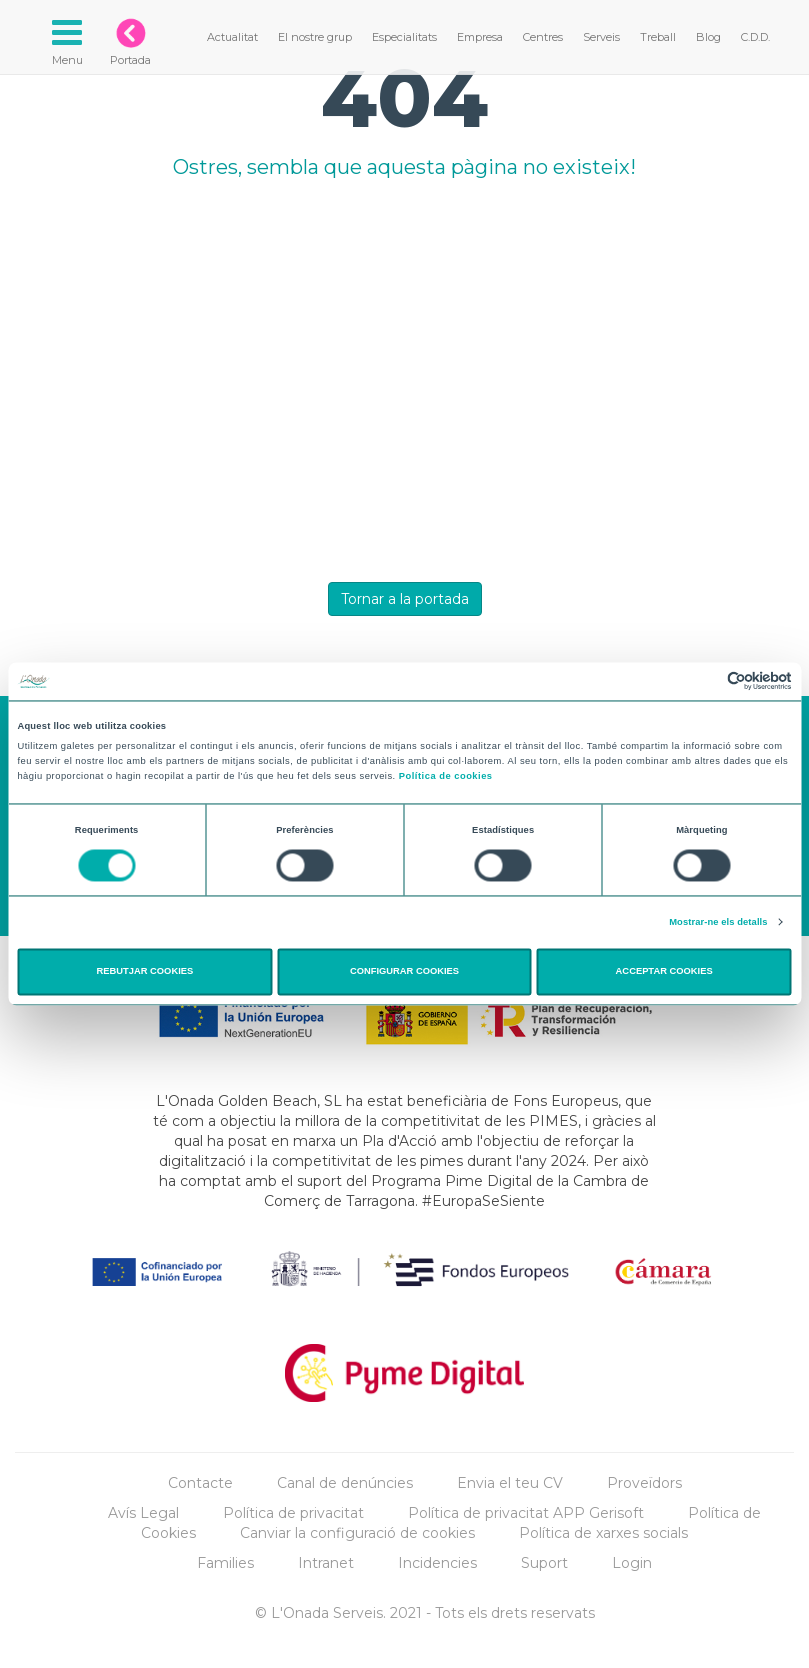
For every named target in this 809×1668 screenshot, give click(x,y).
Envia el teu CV (510, 1483)
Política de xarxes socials (603, 1533)
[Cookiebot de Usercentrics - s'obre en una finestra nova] (704, 681)
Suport (544, 1563)
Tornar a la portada (405, 599)
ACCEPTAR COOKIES (664, 972)
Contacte (200, 1483)
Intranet (326, 1563)
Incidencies (437, 1563)
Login (632, 1563)
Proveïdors (644, 1483)
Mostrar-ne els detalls (718, 922)
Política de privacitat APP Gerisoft (526, 1513)
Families (225, 1563)
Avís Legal (143, 1513)
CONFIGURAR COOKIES (404, 972)
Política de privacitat (293, 1513)
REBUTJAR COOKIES (145, 972)
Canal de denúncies (345, 1483)
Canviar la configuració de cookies (357, 1533)
